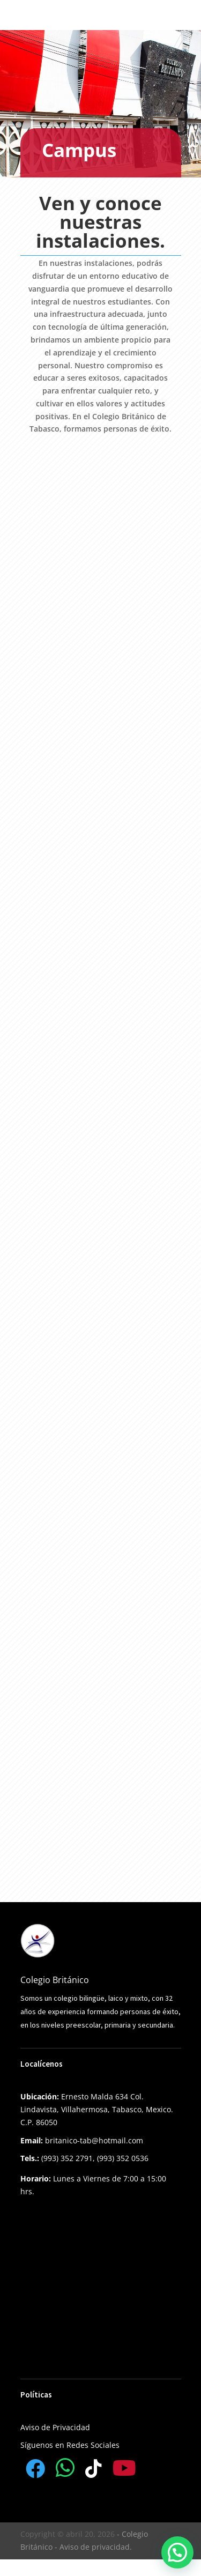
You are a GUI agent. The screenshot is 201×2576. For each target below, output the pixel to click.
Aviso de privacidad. (95, 2547)
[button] (177, 2552)
